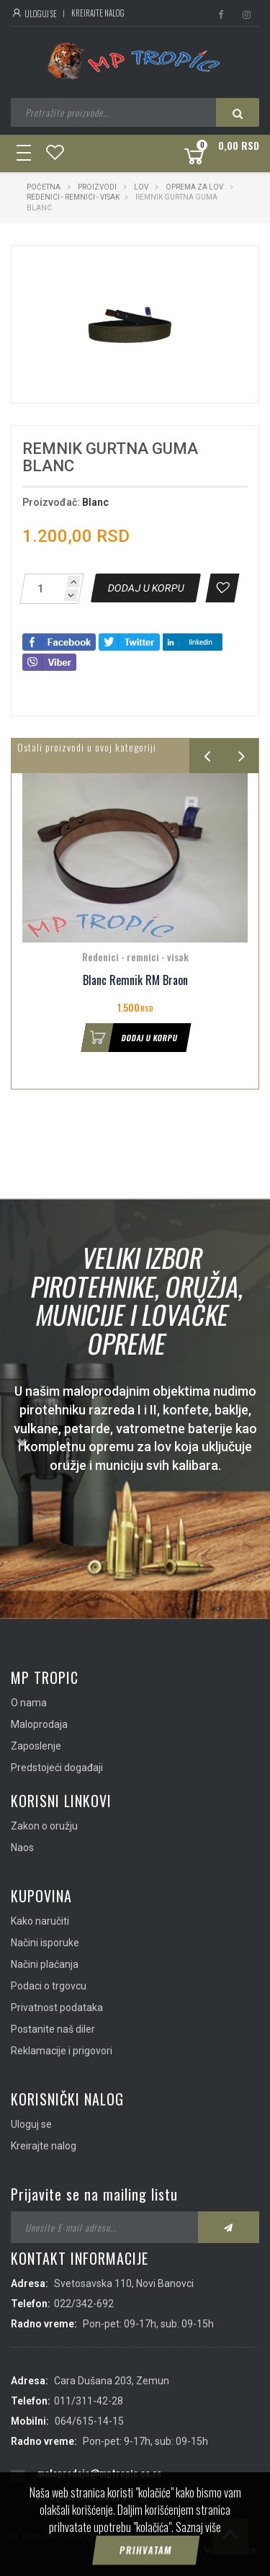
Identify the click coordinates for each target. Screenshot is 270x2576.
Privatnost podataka (57, 2007)
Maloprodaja (39, 1724)
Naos (22, 1847)
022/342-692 (84, 2303)
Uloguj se (34, 13)
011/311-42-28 (88, 2401)
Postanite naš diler (53, 2029)
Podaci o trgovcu (48, 1986)
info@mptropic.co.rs (81, 2495)
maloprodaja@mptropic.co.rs (99, 2472)
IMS (184, 2549)
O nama (29, 1702)
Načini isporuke (45, 1942)
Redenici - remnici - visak (73, 197)
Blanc (95, 502)
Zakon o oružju (44, 1826)
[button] (212, 269)
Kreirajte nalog (98, 13)
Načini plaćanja (44, 1964)
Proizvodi (98, 187)
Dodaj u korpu (130, 1037)
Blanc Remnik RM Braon (135, 980)
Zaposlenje (36, 1746)
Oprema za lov (194, 187)
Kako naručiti (40, 1921)
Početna (43, 187)
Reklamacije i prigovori (61, 2050)
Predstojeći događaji (57, 1767)
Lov (141, 187)
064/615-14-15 (89, 2421)
